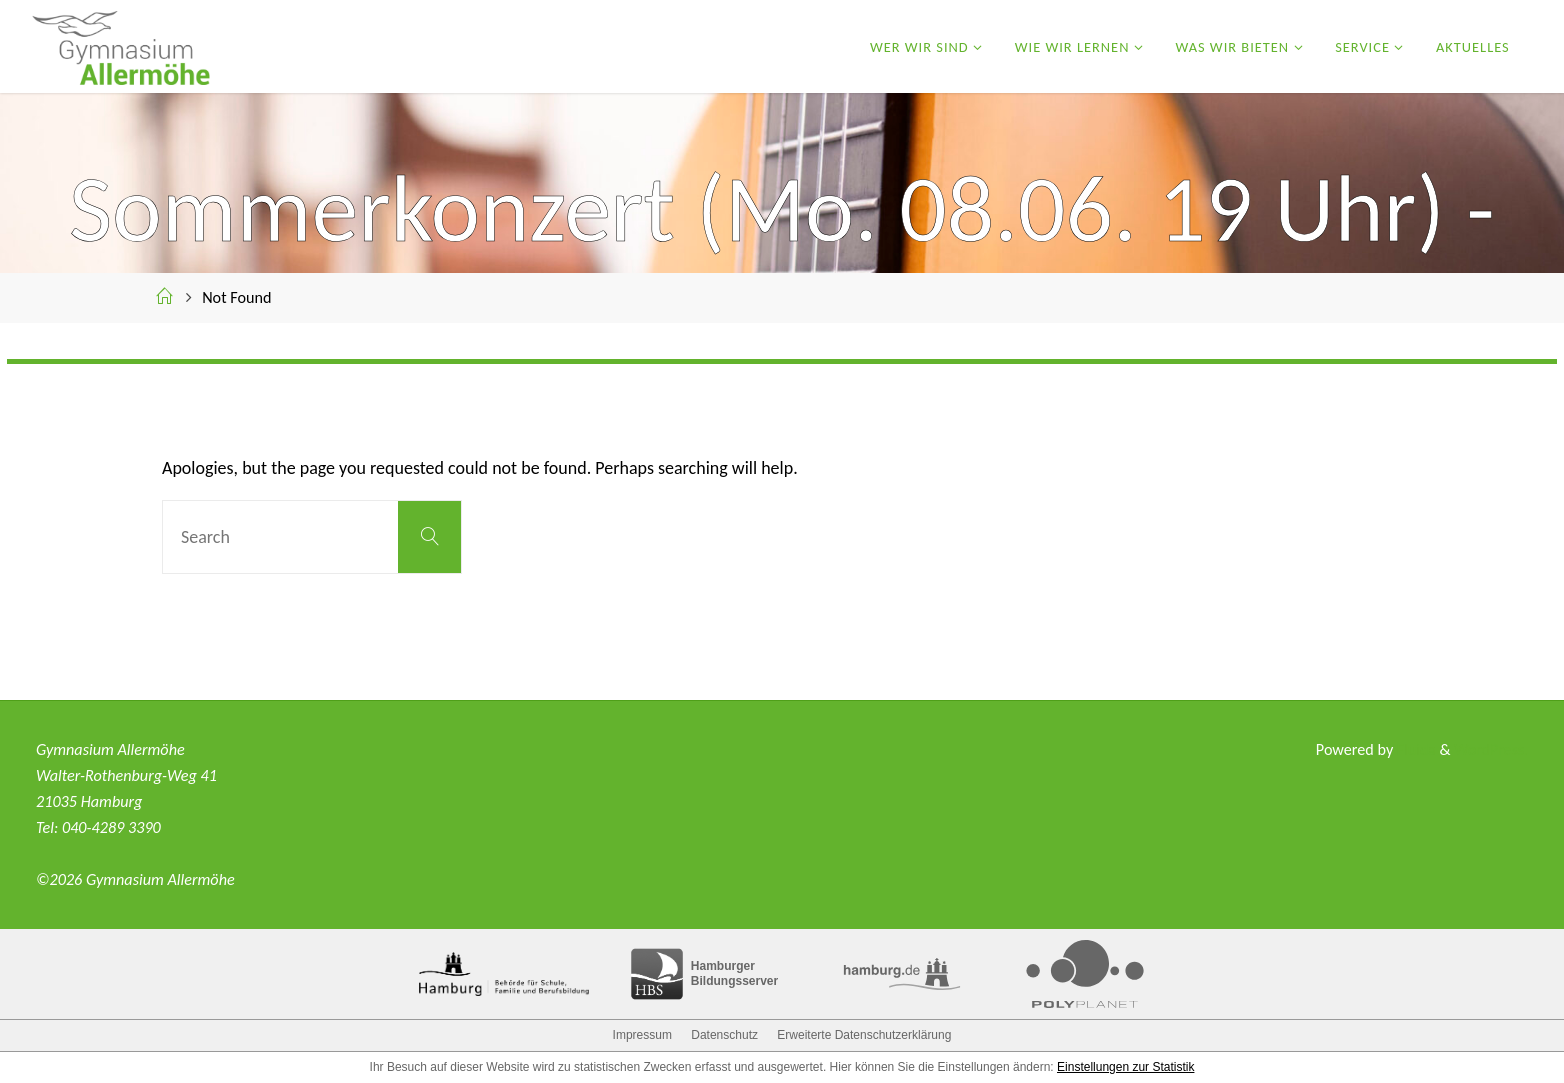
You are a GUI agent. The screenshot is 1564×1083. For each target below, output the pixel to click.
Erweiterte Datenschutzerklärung (864, 1035)
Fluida (1413, 749)
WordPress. (1490, 749)
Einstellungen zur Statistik (1125, 1067)
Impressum (642, 1035)
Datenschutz (724, 1035)
